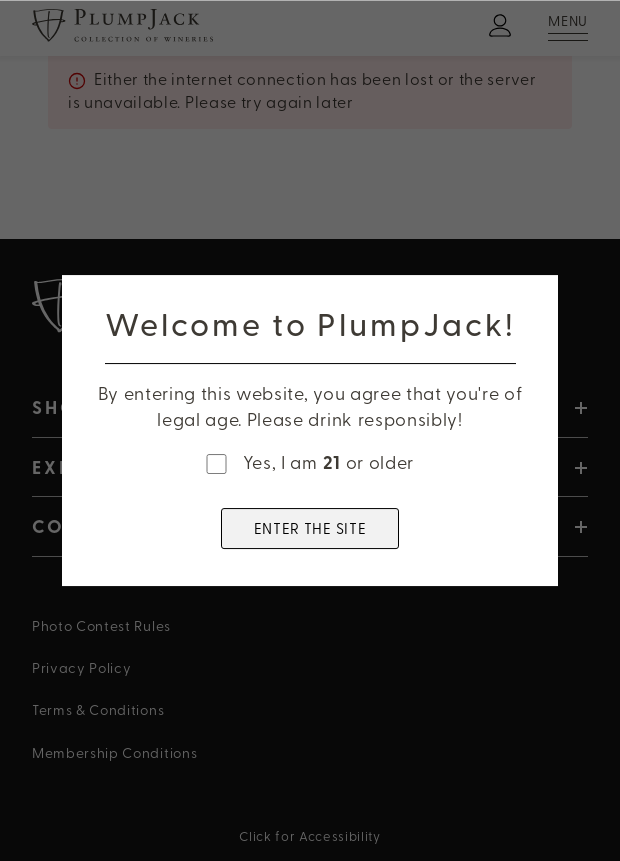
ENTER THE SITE (310, 528)
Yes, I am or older (328, 462)
